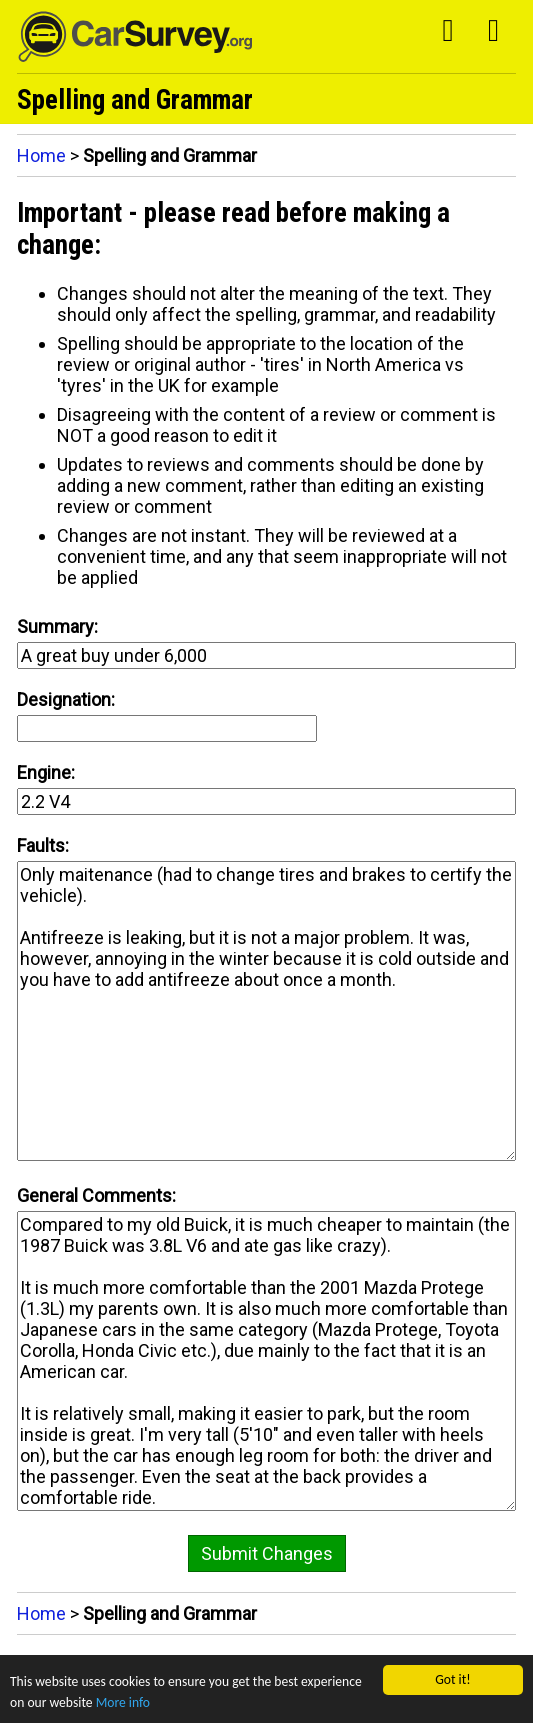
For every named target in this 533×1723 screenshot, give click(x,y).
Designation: (66, 699)
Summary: (57, 626)
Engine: (46, 772)
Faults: (43, 845)
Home (41, 155)
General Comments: (96, 1195)
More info (123, 1703)
